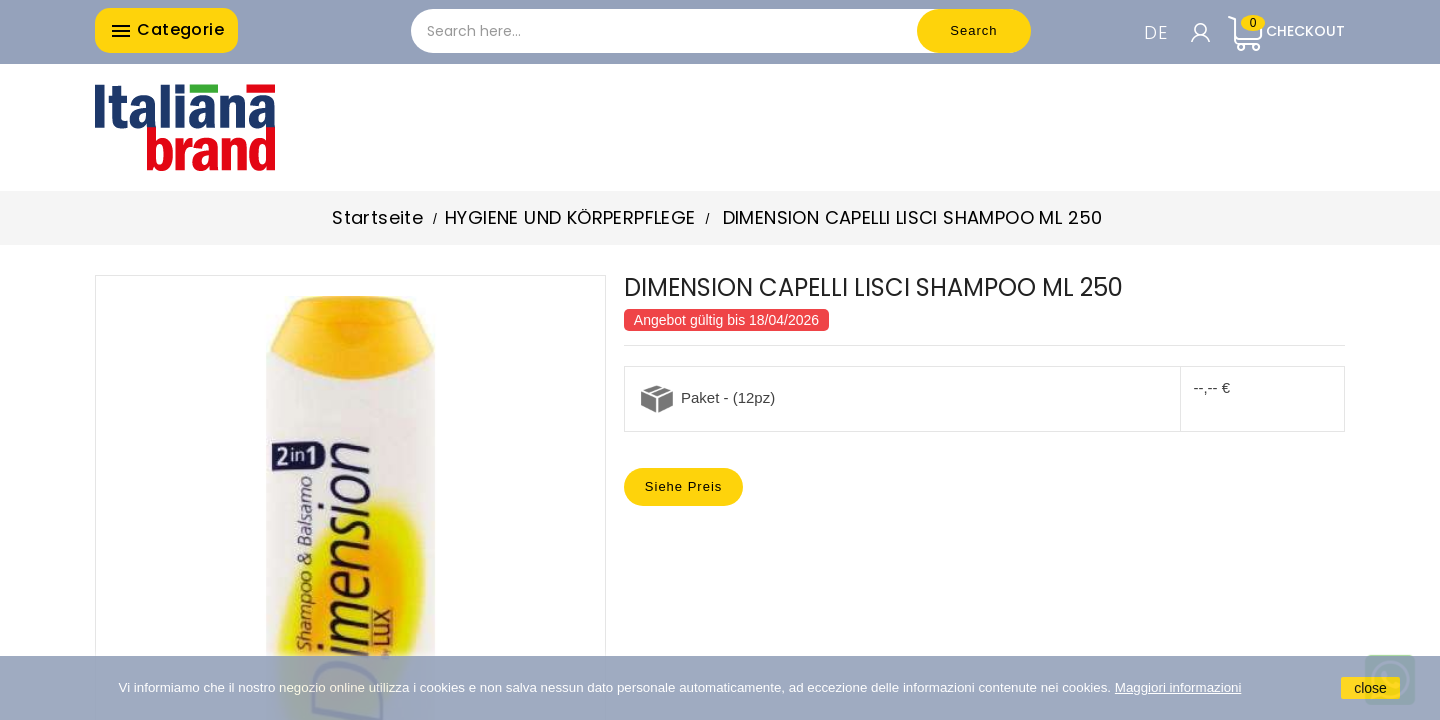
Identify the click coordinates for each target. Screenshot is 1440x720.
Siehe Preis (683, 486)
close (1370, 688)
